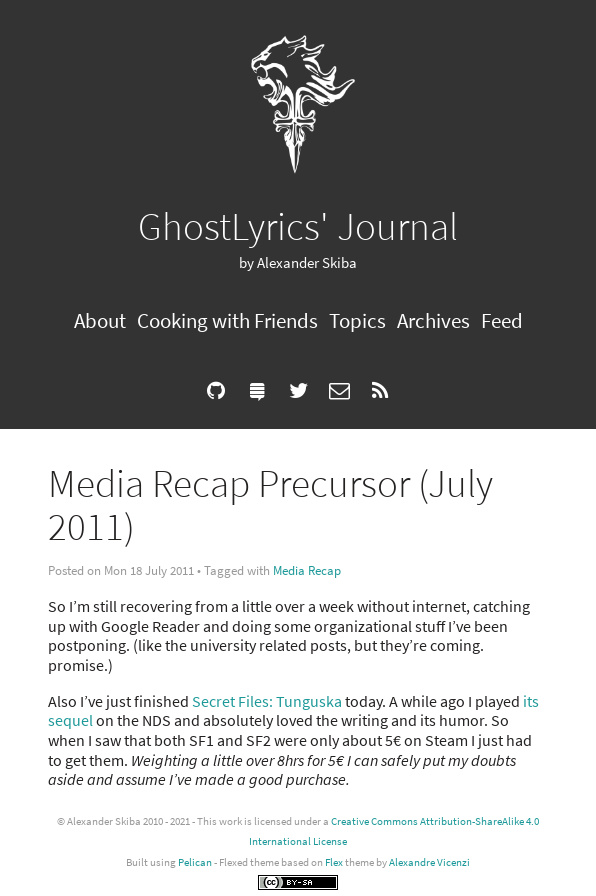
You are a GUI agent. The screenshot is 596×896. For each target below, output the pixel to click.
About (100, 320)
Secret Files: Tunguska (267, 701)
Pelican (195, 862)
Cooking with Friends (227, 320)
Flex (334, 862)
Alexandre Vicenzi (429, 862)
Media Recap (307, 570)
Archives (433, 320)
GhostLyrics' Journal (298, 226)
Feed (502, 320)
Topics (357, 320)
